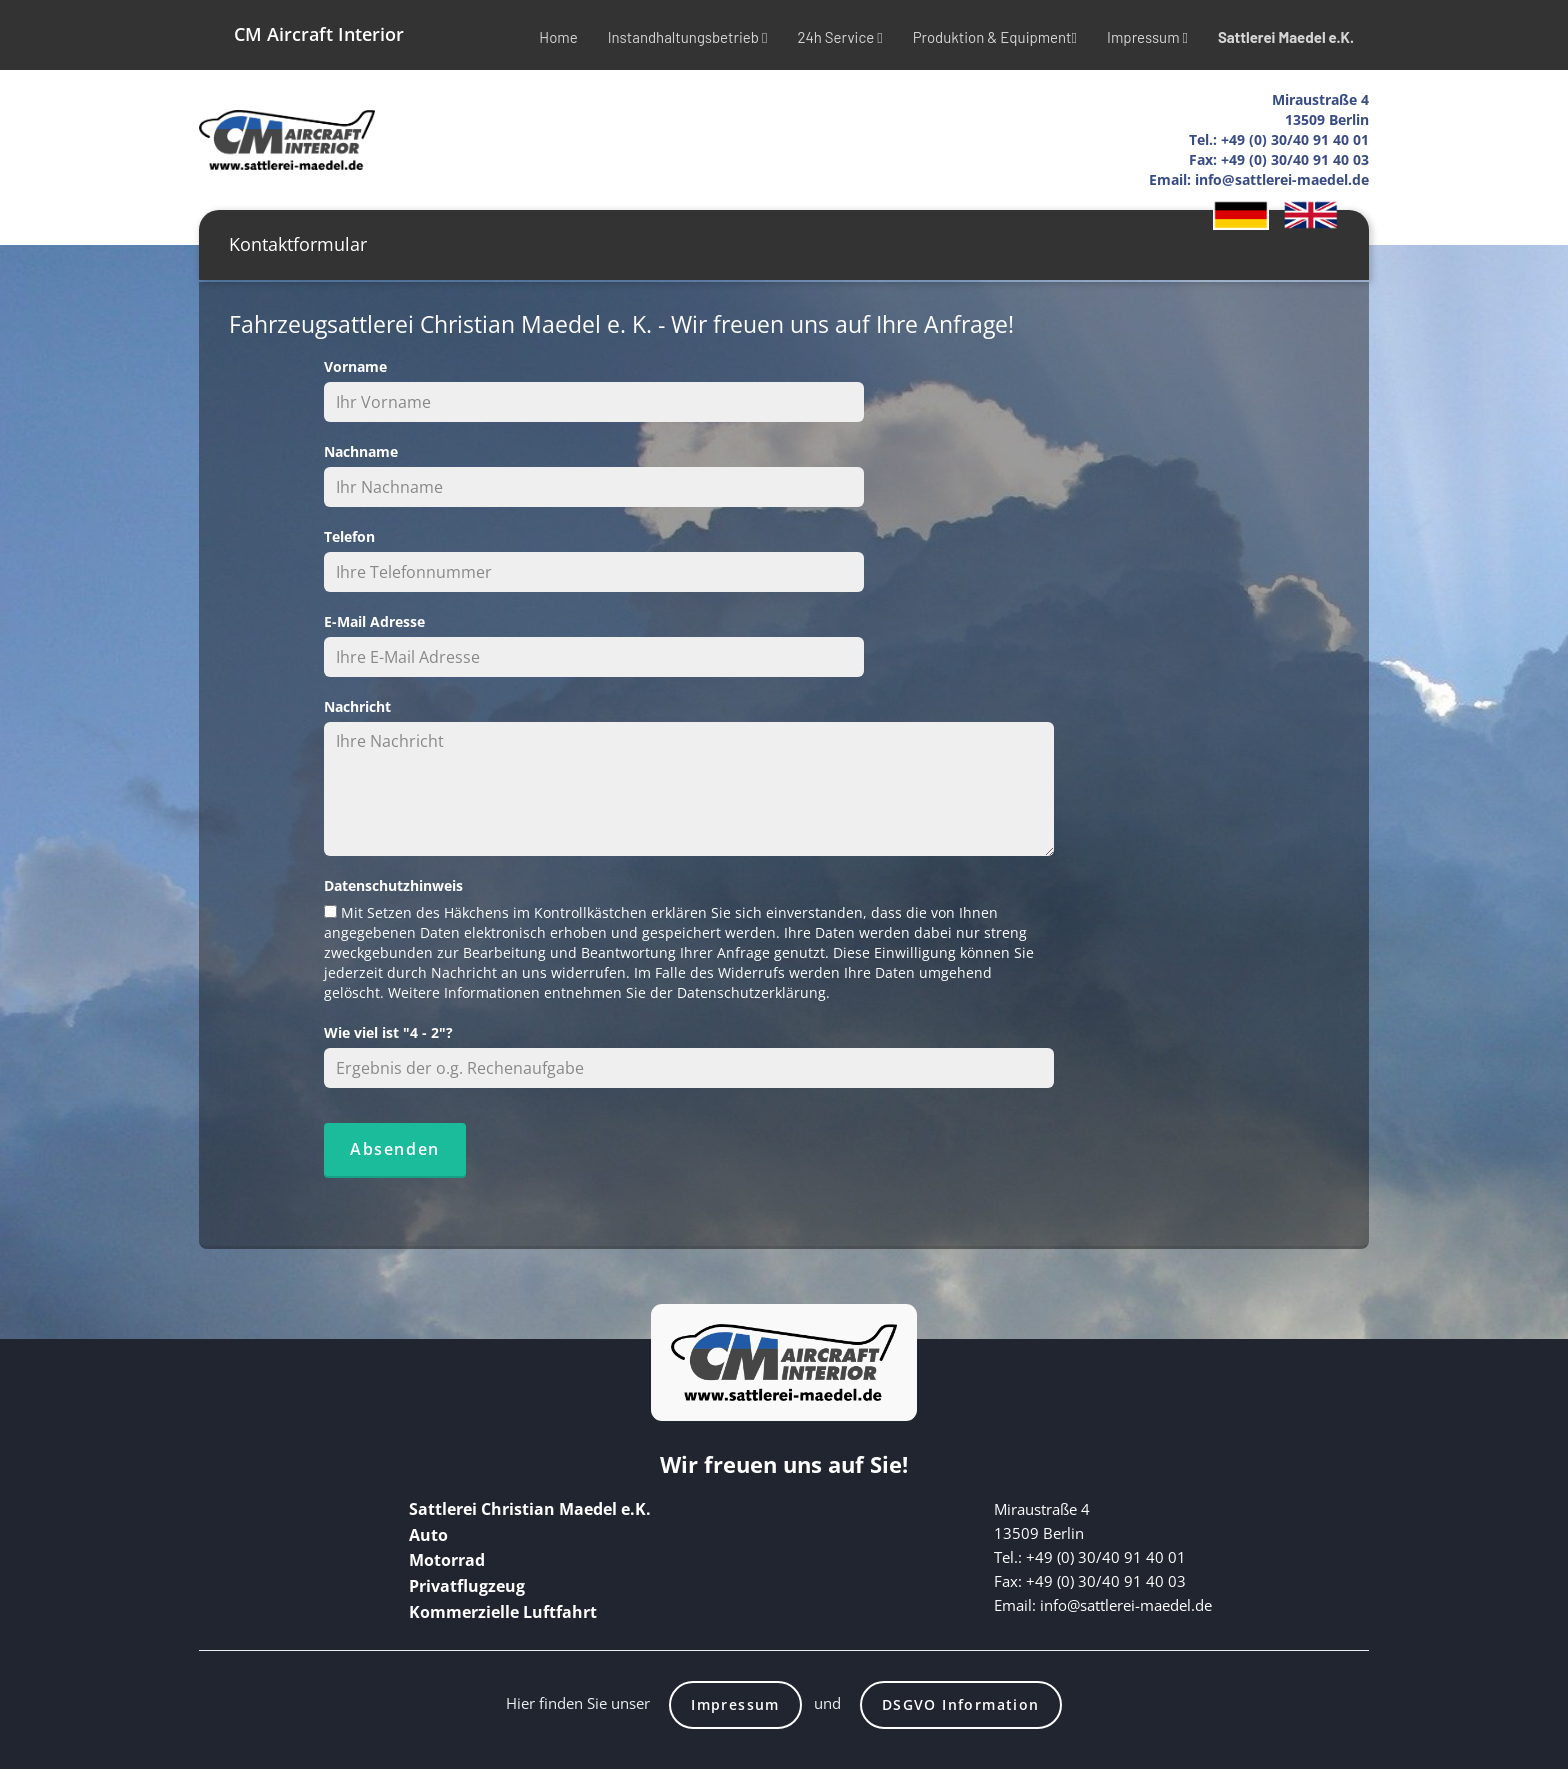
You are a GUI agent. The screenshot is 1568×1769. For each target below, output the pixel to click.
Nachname (361, 451)
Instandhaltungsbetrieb (688, 37)
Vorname (355, 366)
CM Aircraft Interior (319, 34)
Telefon (349, 536)
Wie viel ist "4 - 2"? (388, 1032)
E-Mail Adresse (374, 621)
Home (558, 37)
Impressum (1147, 37)
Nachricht (357, 706)
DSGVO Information (961, 1704)
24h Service (839, 37)
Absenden (395, 1149)
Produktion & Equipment (995, 37)
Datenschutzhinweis (393, 885)
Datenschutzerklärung (751, 992)
